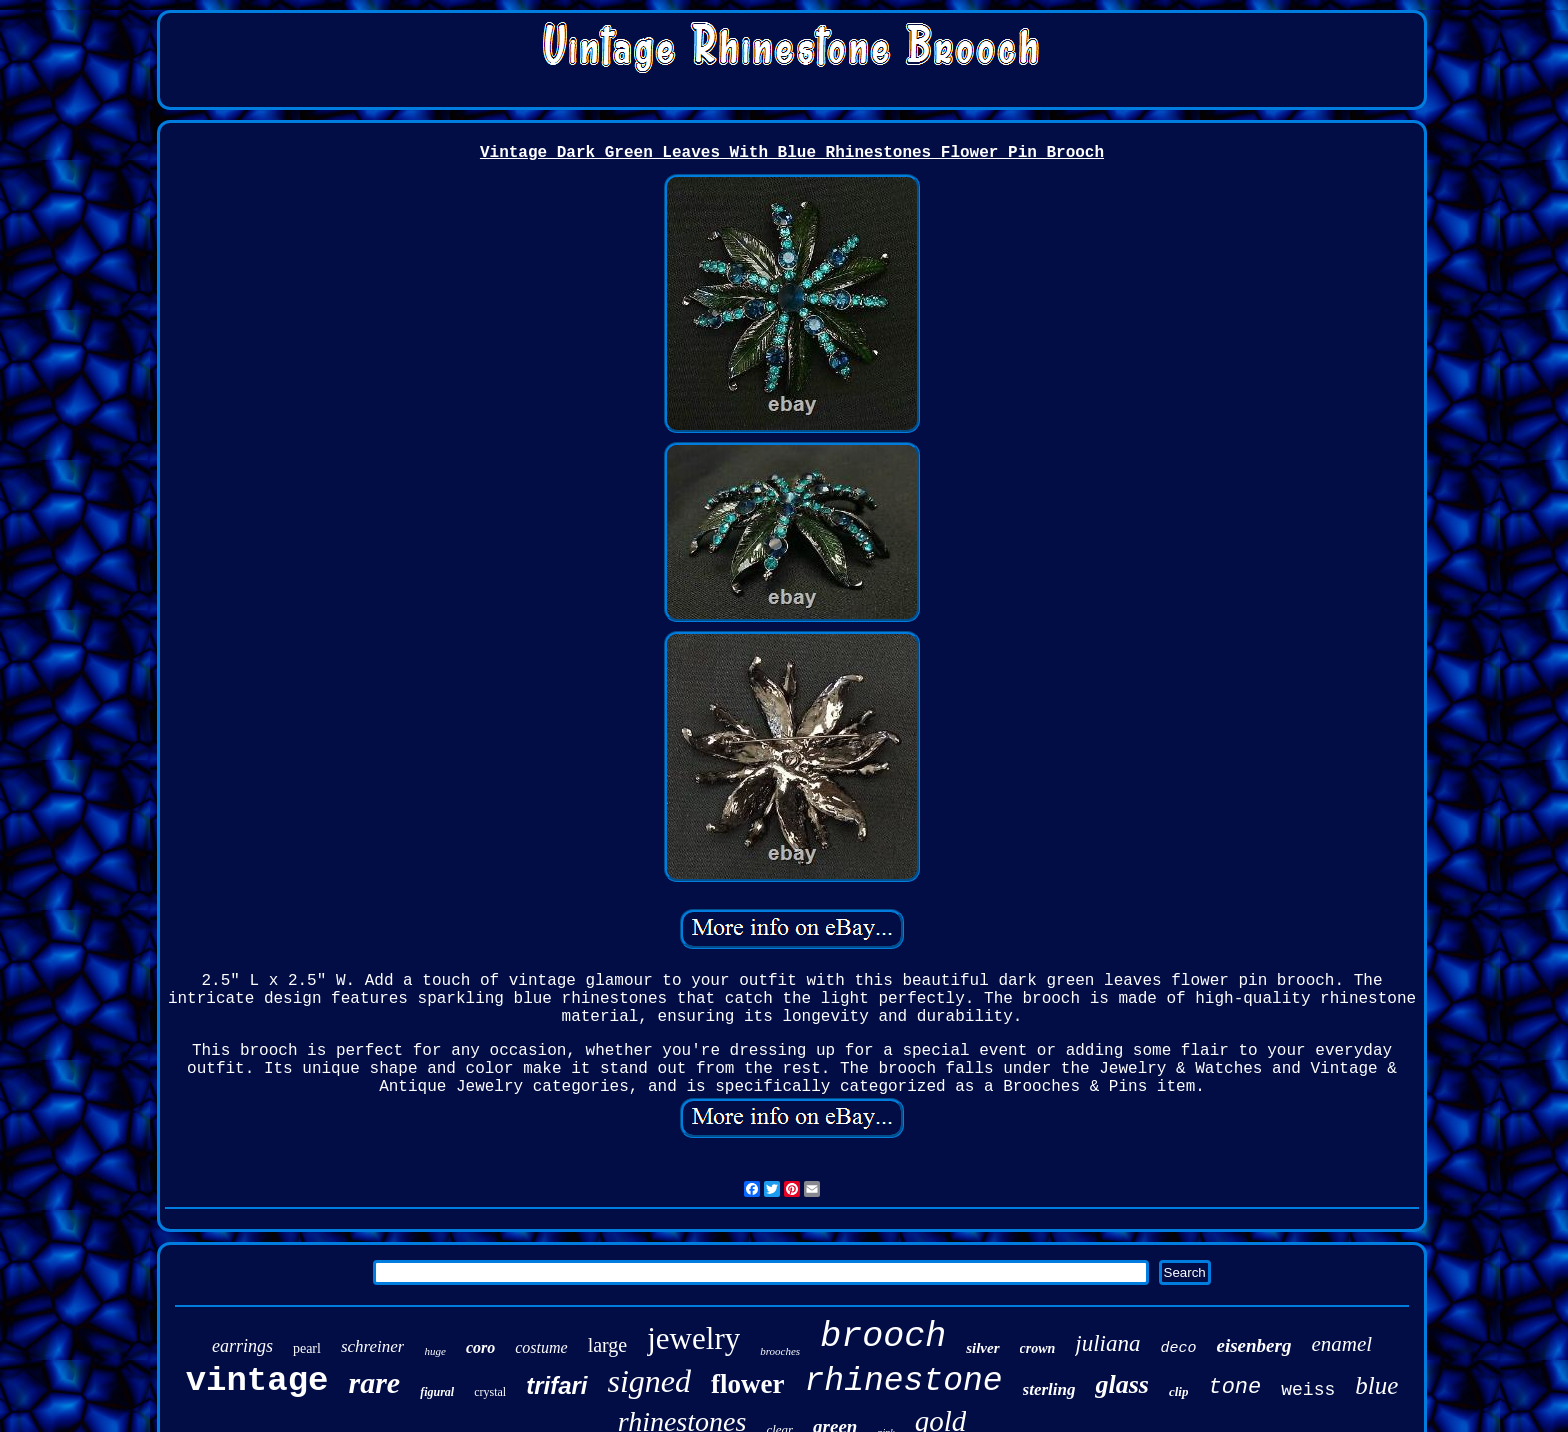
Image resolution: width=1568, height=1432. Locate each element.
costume (541, 1347)
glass (1121, 1384)
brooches (780, 1351)
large (608, 1345)
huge (434, 1351)
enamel (1341, 1344)
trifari (556, 1385)
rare (374, 1382)
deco (1178, 1348)
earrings (242, 1346)
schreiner (373, 1346)
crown (1038, 1348)
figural (437, 1392)
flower (747, 1384)
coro (480, 1347)
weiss (1308, 1390)
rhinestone (904, 1381)
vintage (257, 1381)
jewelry (693, 1338)
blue (1376, 1385)
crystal (490, 1392)
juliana (1107, 1343)
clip (1179, 1391)
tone (1234, 1387)
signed (650, 1381)
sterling (1049, 1389)
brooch (883, 1337)
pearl (307, 1348)
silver (982, 1348)
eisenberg (1253, 1345)
